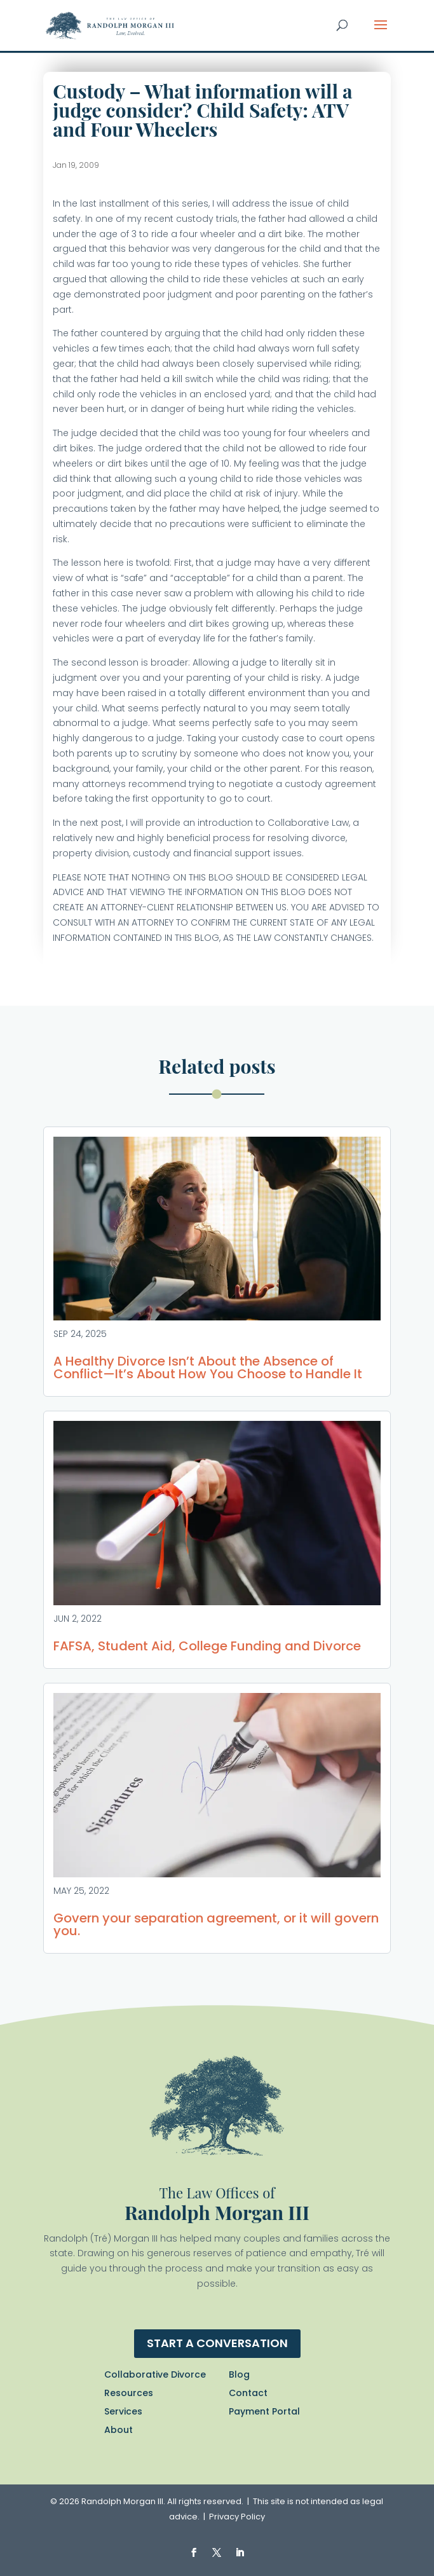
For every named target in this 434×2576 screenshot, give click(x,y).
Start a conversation (217, 2343)
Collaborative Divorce (155, 2374)
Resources (128, 2393)
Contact (248, 2393)
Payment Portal (264, 2411)
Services (123, 2411)
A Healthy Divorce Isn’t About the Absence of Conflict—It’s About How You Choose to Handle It (207, 1367)
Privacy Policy (237, 2517)
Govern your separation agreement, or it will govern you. (216, 1924)
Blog (239, 2374)
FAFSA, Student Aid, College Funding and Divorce (207, 1646)
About (118, 2429)
